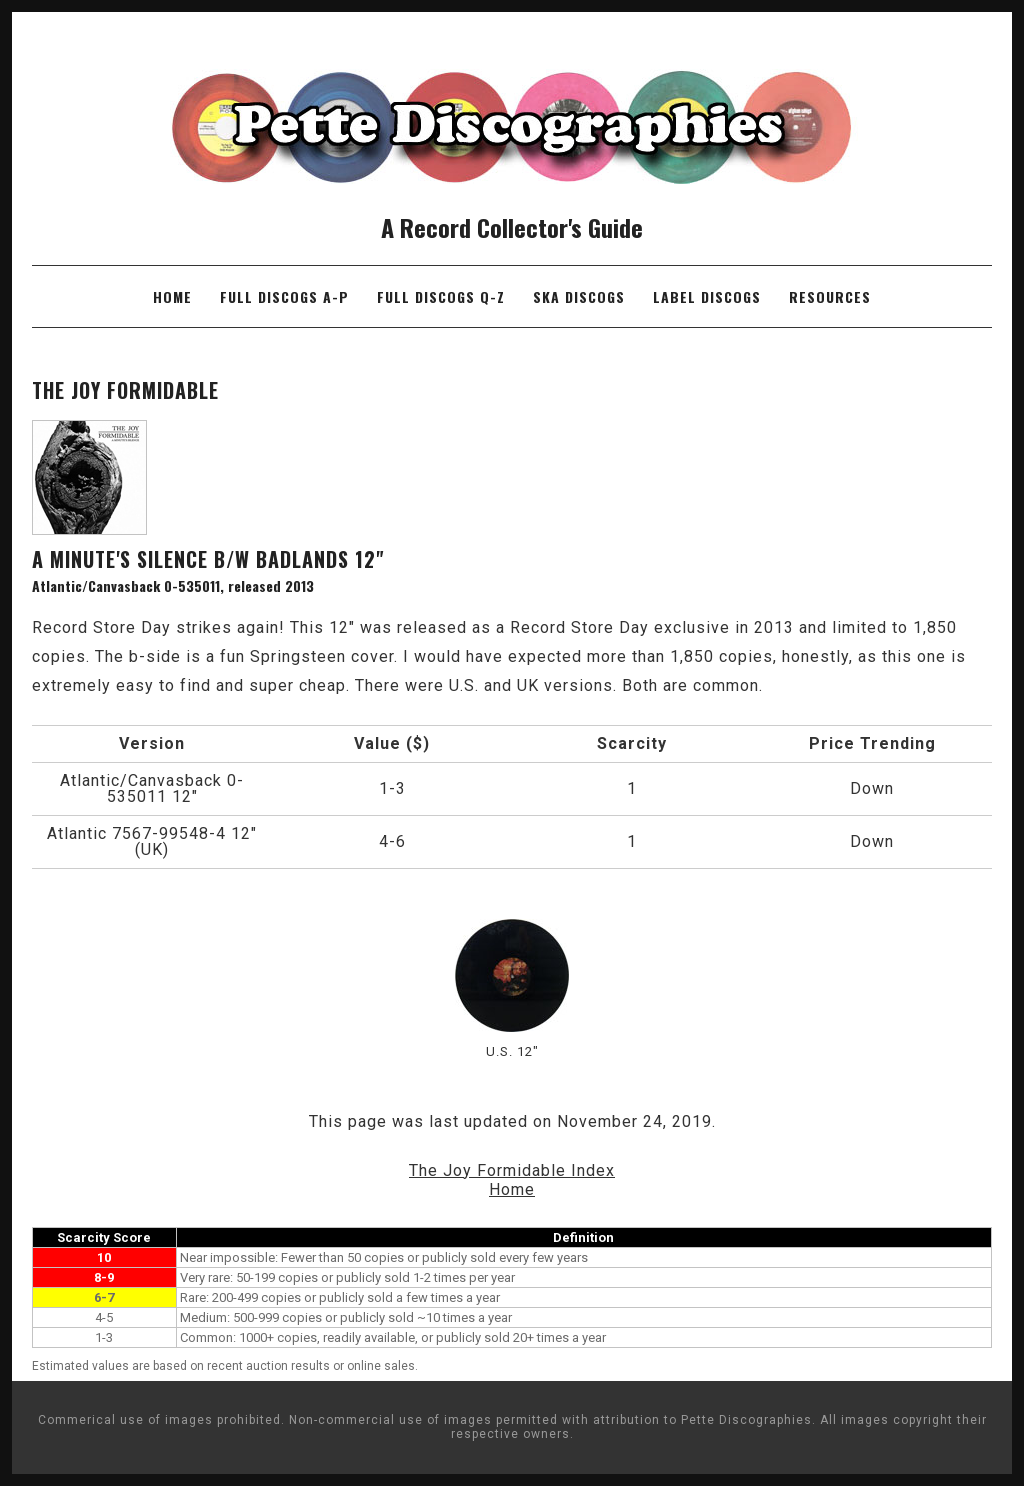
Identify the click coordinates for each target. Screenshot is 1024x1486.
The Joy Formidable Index (512, 1170)
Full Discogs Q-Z (441, 296)
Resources (830, 296)
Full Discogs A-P (284, 296)
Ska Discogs (579, 296)
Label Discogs (707, 296)
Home (172, 296)
